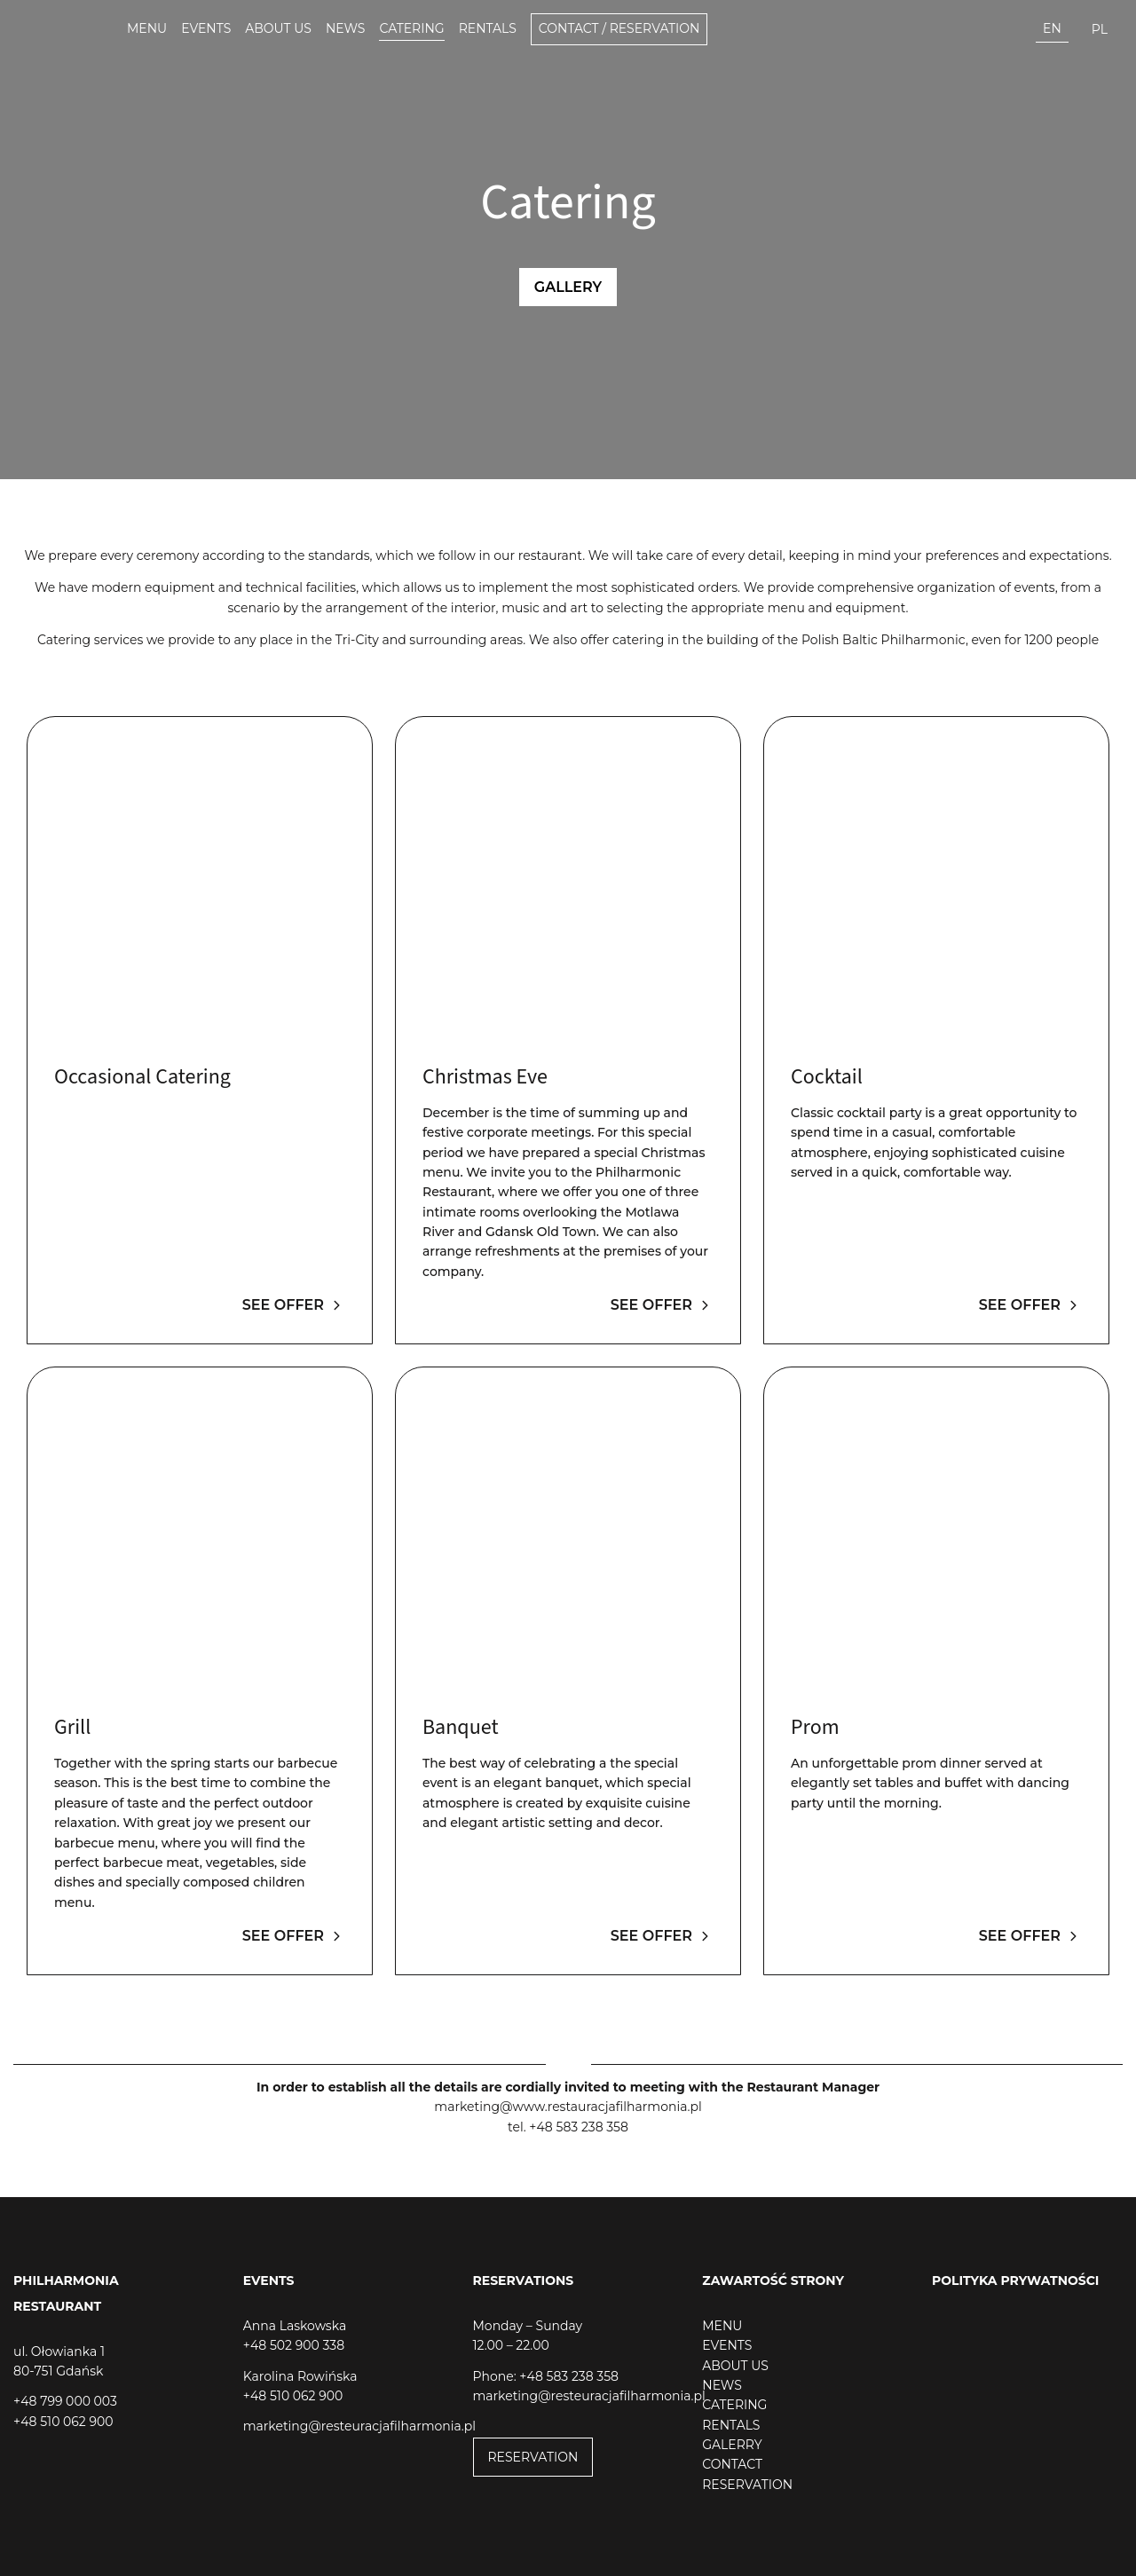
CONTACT (732, 2464)
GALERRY (731, 2445)
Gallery (568, 287)
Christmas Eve (485, 1076)
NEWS (722, 2385)
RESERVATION (533, 2457)
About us (278, 28)
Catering (411, 28)
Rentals (488, 28)
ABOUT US (735, 2366)
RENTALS (731, 2425)
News (346, 28)
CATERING (734, 2405)
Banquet (460, 1727)
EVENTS (727, 2345)
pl (1100, 29)
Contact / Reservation (619, 28)
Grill (72, 1727)
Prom (815, 1727)
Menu (147, 28)
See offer (293, 1304)
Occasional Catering (142, 1076)
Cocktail (827, 1076)
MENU (722, 2326)
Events (206, 28)
